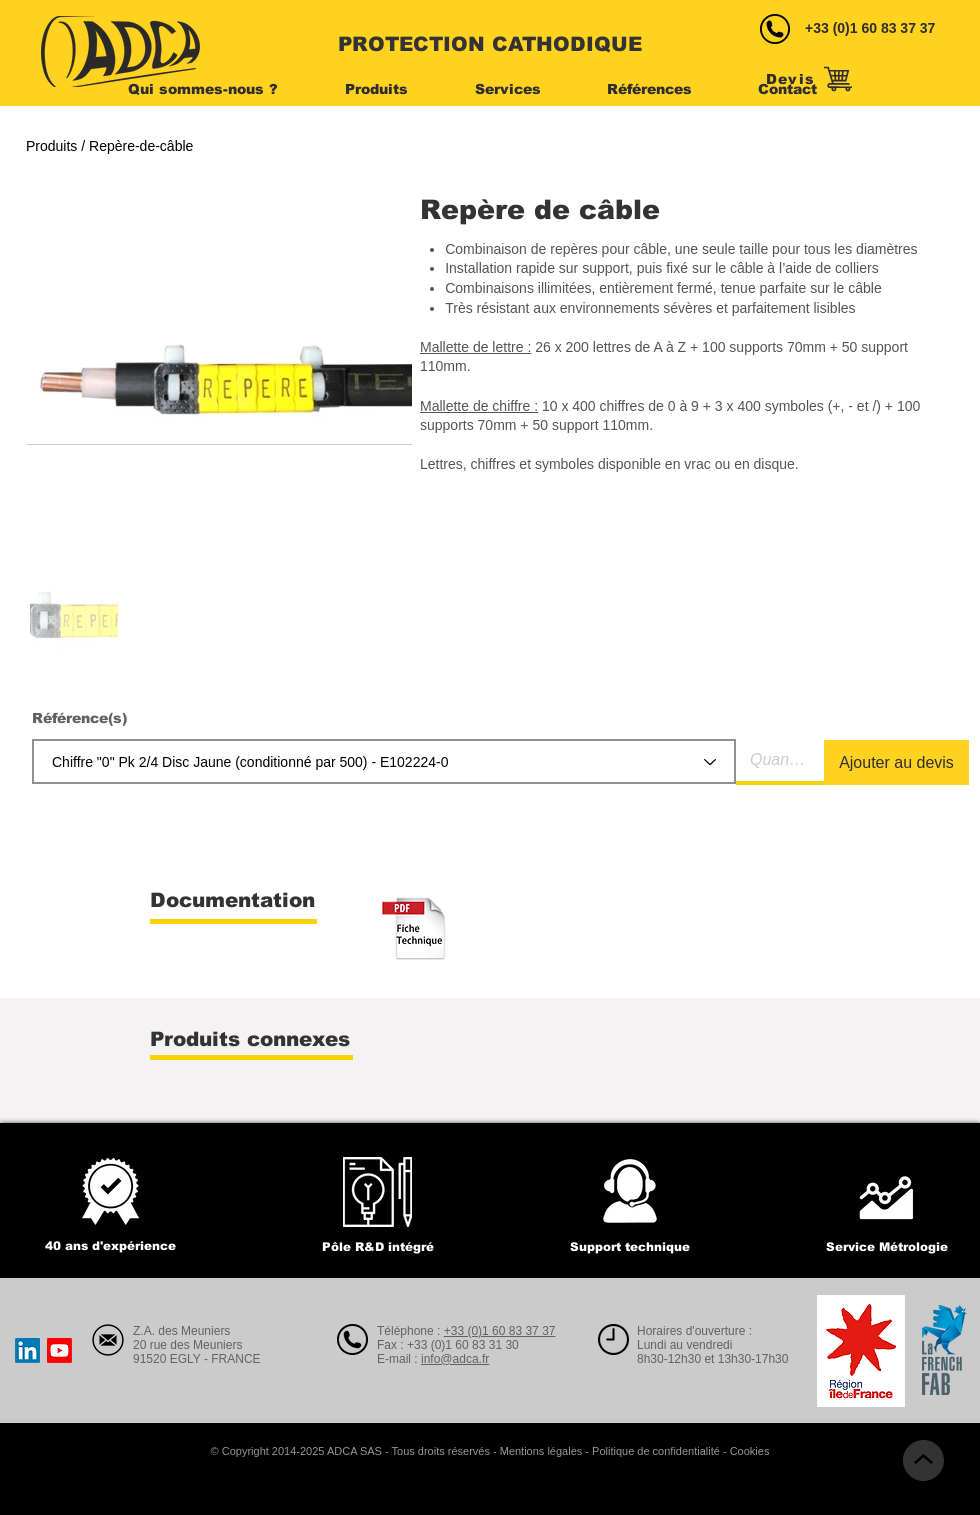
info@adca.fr (455, 1359)
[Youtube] (59, 1350)
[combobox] (384, 761)
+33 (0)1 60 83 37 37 (870, 28)
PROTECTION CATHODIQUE (490, 44)
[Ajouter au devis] (896, 762)
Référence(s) (79, 718)
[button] (221, 89)
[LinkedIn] (27, 1350)
